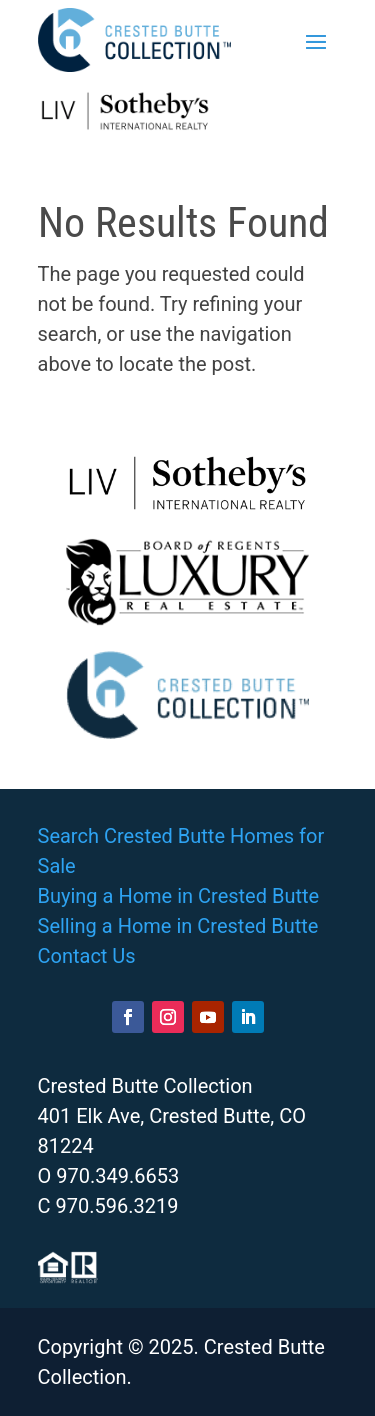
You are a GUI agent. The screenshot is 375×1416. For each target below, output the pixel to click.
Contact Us (87, 956)
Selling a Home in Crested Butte (178, 926)
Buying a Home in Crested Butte (179, 896)
